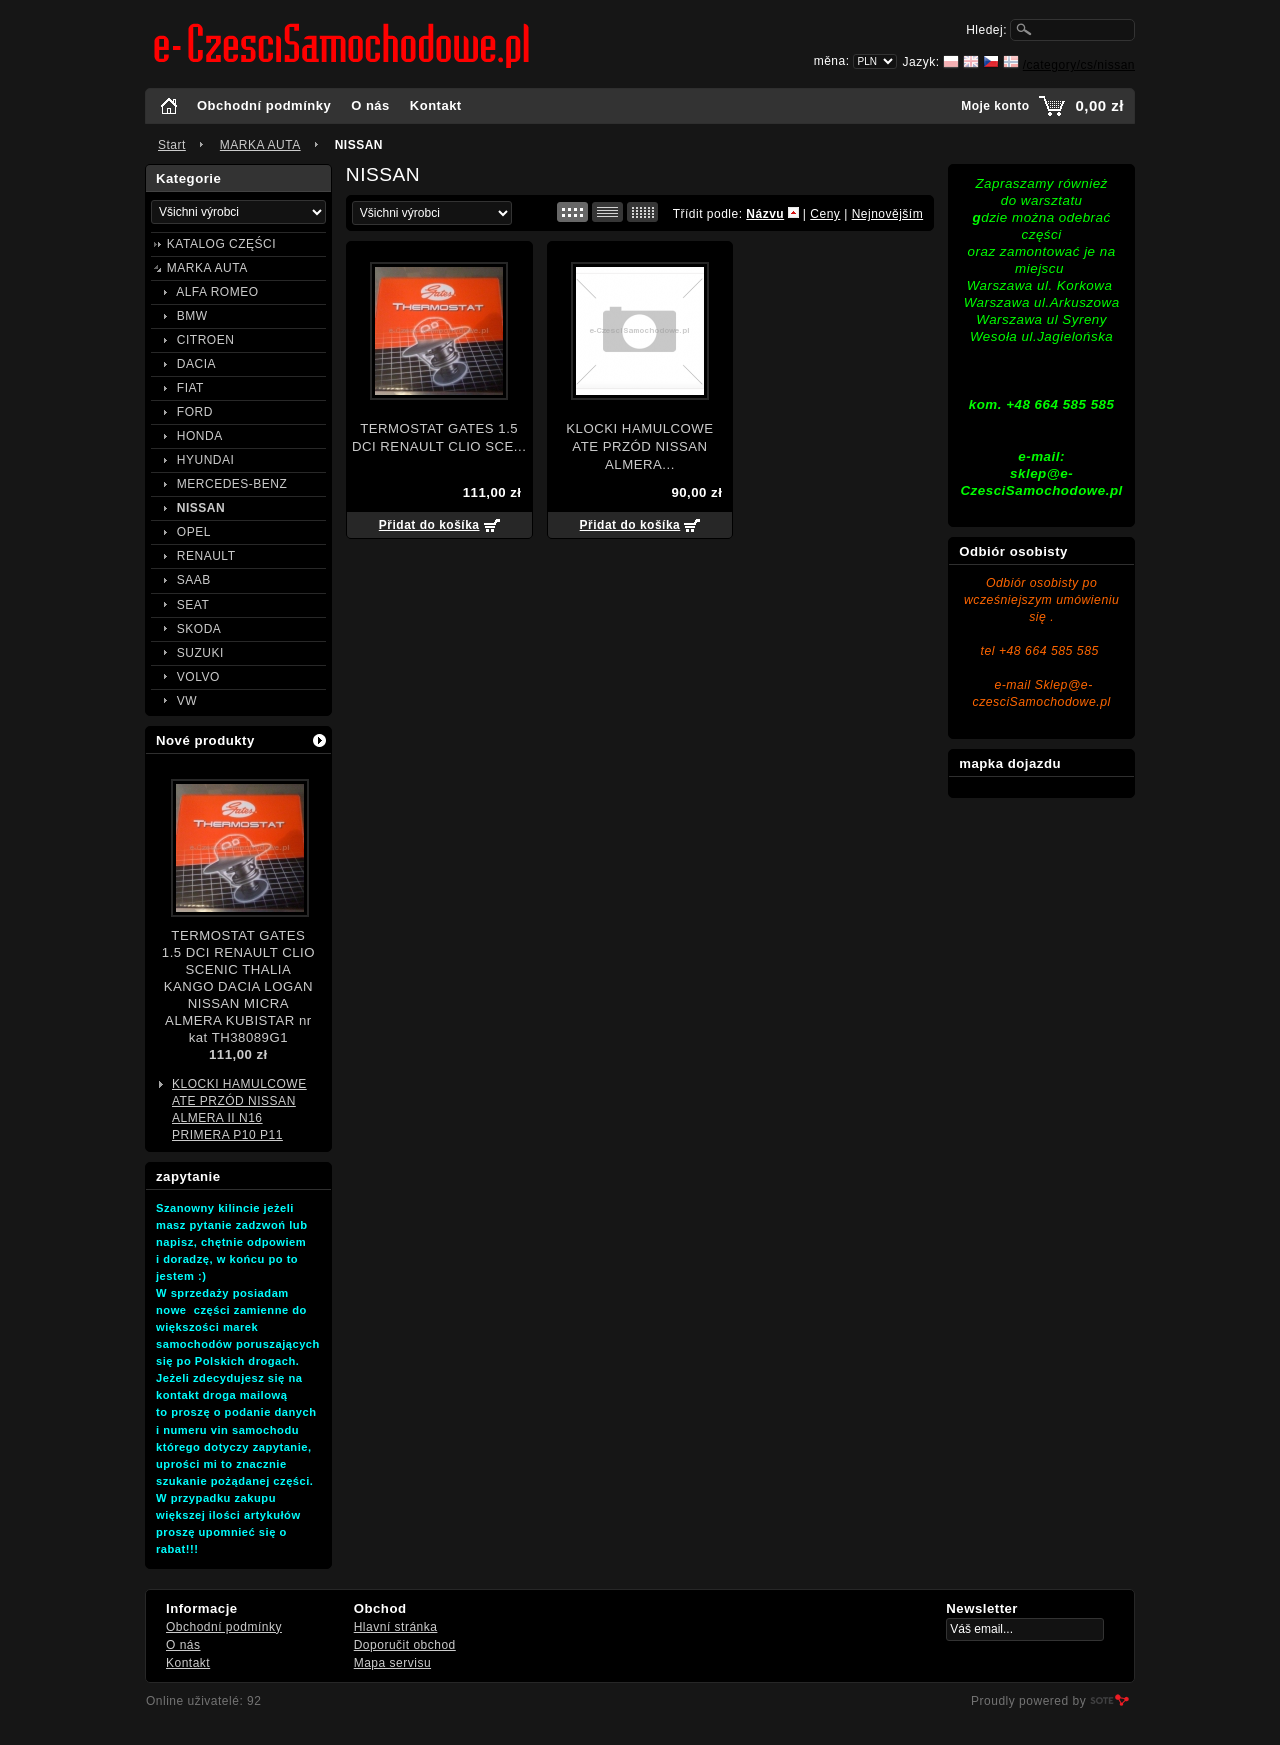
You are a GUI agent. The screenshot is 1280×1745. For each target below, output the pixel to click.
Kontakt (436, 105)
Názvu (765, 214)
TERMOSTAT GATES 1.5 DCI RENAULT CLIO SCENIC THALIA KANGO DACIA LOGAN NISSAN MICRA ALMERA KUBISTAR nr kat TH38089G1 (238, 986)
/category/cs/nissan (1079, 65)
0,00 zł (1099, 105)
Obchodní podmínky (264, 105)
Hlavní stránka (396, 1627)
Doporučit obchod (405, 1645)
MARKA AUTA (260, 145)
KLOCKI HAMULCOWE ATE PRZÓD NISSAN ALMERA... (639, 446)
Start (172, 145)
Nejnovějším (888, 214)
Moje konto (995, 106)
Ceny (825, 214)
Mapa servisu (392, 1663)
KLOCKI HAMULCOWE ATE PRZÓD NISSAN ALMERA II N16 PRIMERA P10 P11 (239, 1109)
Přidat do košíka (429, 525)
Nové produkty (205, 740)
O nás (370, 105)
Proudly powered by (1028, 1701)
